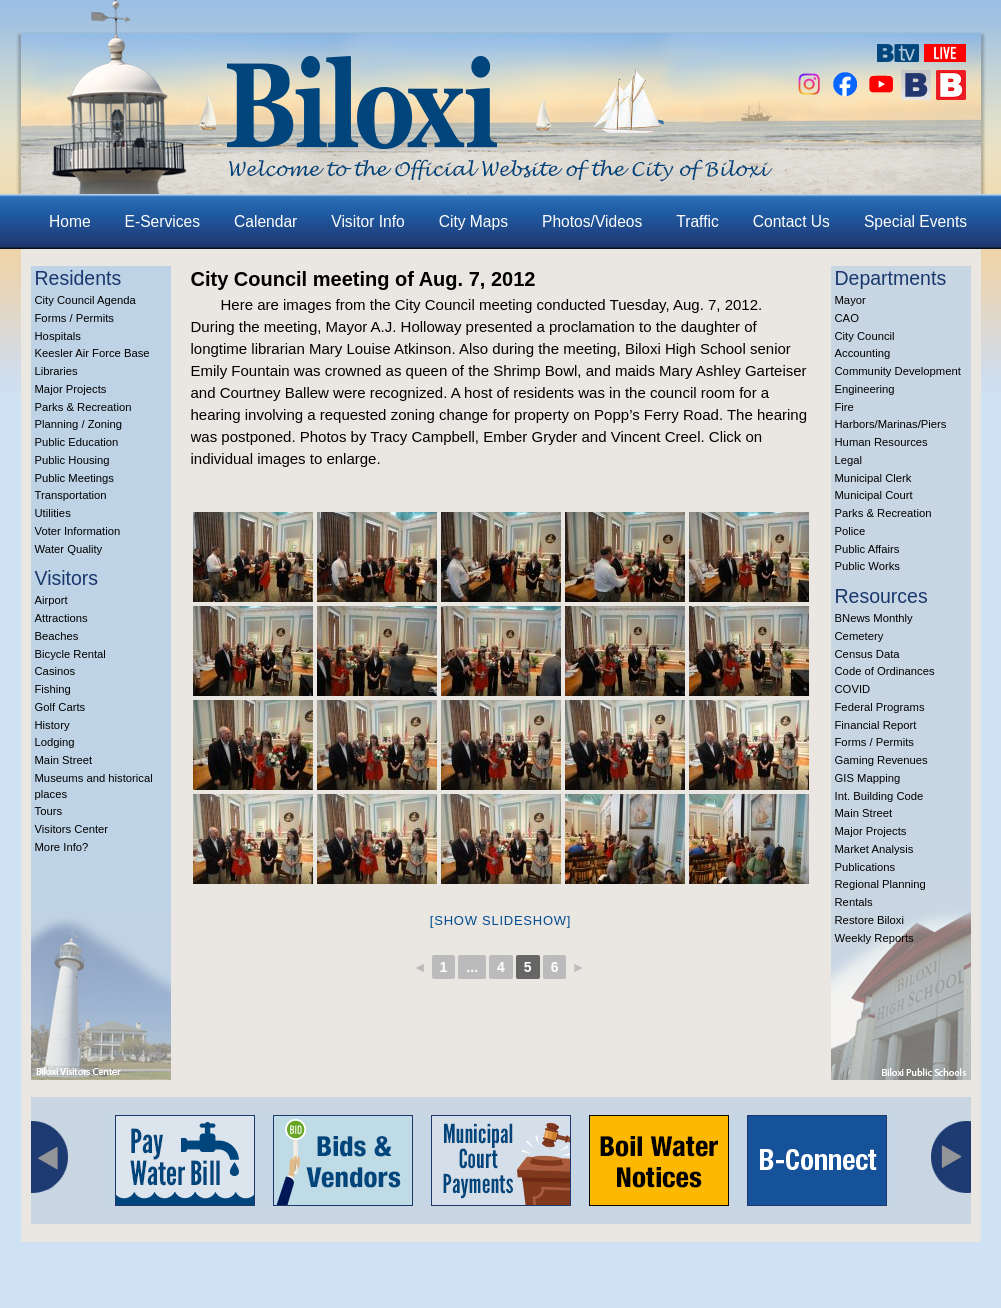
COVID (853, 689)
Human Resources (881, 442)
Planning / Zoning (79, 424)
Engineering (865, 389)
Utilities (53, 513)
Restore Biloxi (869, 920)
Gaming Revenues (881, 760)
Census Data (867, 654)
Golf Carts (60, 707)
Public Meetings (74, 478)
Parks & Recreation (83, 407)
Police (850, 531)
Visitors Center (72, 829)
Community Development (898, 371)
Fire (844, 407)
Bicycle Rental (70, 654)
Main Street (64, 760)
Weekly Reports (874, 938)
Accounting (863, 353)
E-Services (162, 221)
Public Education (77, 442)
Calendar (265, 221)
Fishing (53, 689)
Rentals (854, 902)
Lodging (55, 742)
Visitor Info (367, 221)
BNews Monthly (874, 618)
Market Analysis (874, 849)
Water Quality (69, 549)
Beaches (57, 636)
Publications (865, 867)
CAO (847, 318)
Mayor (850, 300)
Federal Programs (880, 707)
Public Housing (72, 460)
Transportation (71, 495)
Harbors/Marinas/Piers (891, 424)
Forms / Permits (74, 318)
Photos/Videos (592, 221)
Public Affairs (867, 549)
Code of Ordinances (885, 671)
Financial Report (876, 725)
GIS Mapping (868, 778)
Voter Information (78, 531)
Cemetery (859, 636)
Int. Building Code (879, 796)
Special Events (915, 221)
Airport (51, 600)
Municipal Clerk (873, 478)
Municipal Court (874, 495)
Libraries (56, 371)
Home (70, 221)
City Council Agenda (85, 300)
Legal (849, 460)
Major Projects (71, 389)
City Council (865, 336)
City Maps (473, 221)
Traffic (697, 221)
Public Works (867, 566)
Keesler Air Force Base (92, 353)
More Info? (62, 847)
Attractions (61, 618)
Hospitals (58, 336)
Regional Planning (880, 884)
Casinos (55, 671)
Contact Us (791, 221)
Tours (49, 811)
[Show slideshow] (500, 920)
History (52, 725)
